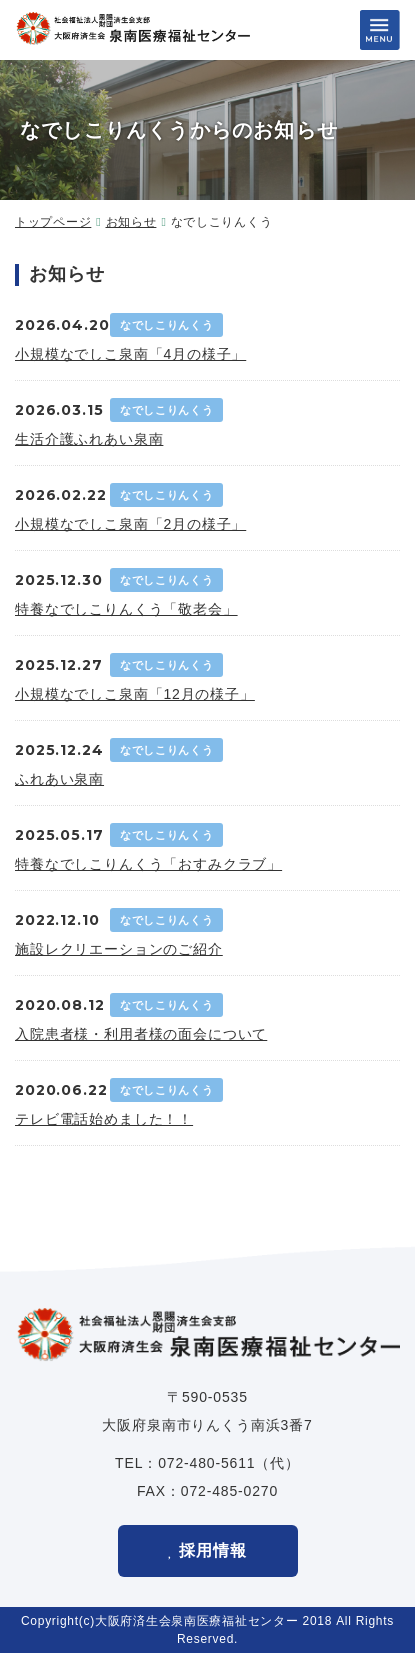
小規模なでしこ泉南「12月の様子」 (135, 694)
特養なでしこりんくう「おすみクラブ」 (148, 864)
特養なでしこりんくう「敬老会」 (126, 609)
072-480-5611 (206, 1463)
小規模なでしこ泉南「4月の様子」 (130, 354)
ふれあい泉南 (59, 779)
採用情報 (213, 1550)
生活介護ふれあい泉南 (89, 439)
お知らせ (131, 222)
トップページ (53, 222)
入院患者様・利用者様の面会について (141, 1034)
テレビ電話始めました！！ (104, 1119)
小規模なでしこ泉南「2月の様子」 (130, 524)
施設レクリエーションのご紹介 (119, 949)
